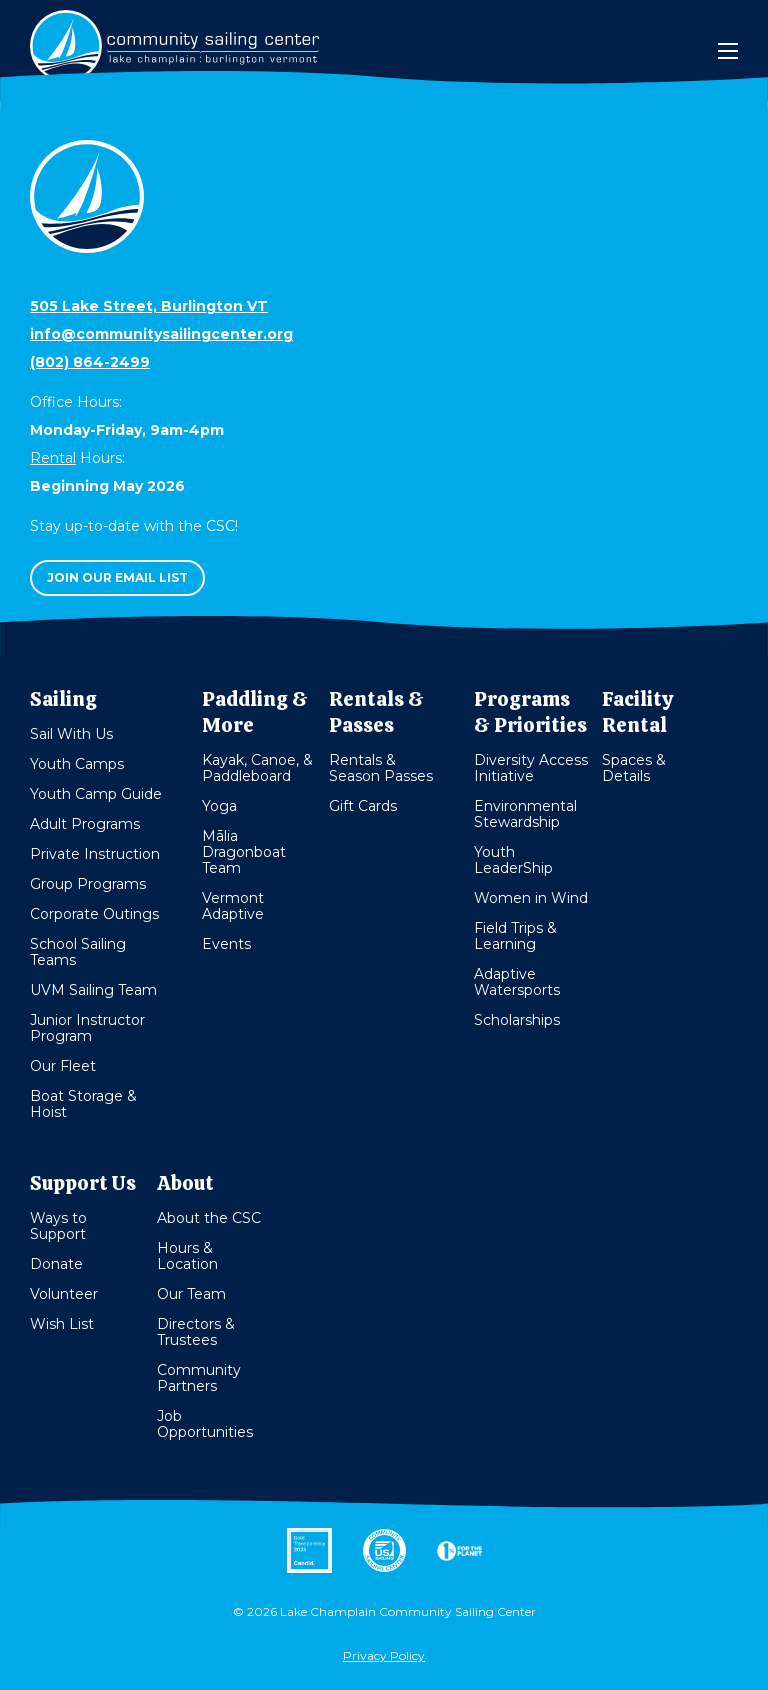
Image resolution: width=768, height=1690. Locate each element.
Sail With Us (71, 734)
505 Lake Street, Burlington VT (149, 306)
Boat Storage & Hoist (83, 1104)
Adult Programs (85, 824)
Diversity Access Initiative (531, 768)
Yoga (219, 806)
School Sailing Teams (78, 952)
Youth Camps (77, 764)
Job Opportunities (205, 1424)
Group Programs (88, 884)
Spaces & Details (634, 768)
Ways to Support (58, 1226)
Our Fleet (63, 1066)
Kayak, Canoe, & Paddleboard (257, 768)
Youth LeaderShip (513, 860)
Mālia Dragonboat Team (244, 852)
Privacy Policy (384, 1655)
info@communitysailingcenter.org (161, 334)
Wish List (62, 1324)
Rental (53, 458)
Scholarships (517, 1020)
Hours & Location (187, 1256)
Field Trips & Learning (515, 936)
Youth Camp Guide (96, 794)
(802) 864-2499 (90, 362)
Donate (56, 1264)
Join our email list (117, 577)
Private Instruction (95, 854)
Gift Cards (363, 806)
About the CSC (209, 1218)
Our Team (191, 1294)
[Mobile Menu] (728, 51)
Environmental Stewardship (525, 814)
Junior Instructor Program (87, 1028)
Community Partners (199, 1378)
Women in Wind (531, 898)
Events (226, 944)
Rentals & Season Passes (381, 768)
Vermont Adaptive (233, 906)
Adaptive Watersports (517, 982)
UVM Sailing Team (93, 990)
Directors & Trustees (196, 1332)
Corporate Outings (94, 914)
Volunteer (64, 1294)
